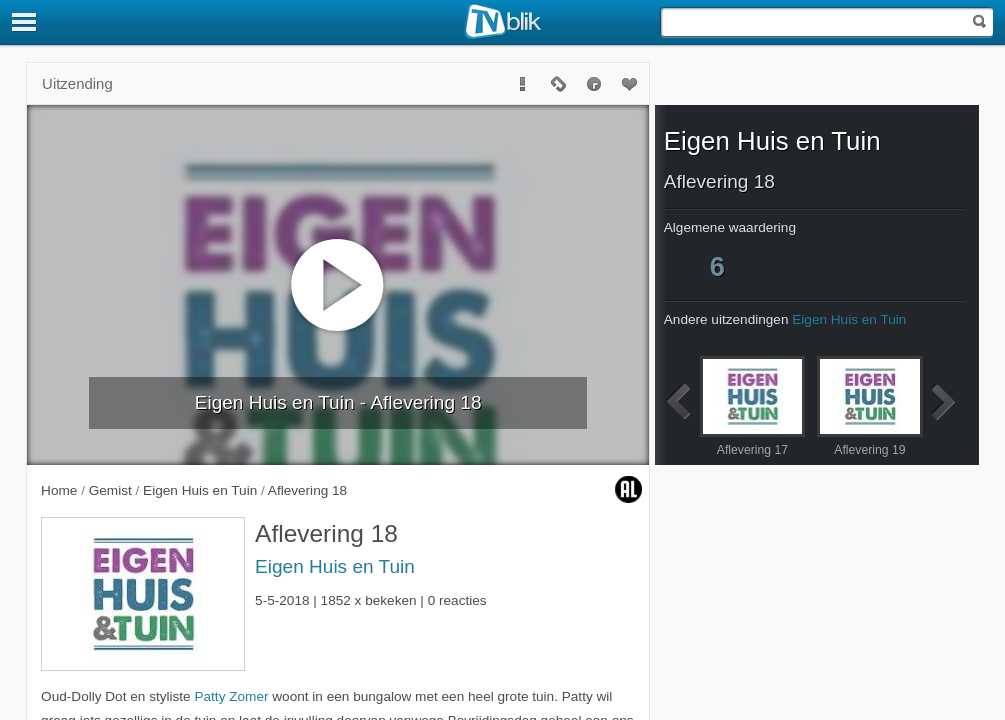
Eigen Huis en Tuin (335, 566)
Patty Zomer (231, 696)
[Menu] (25, 22)
